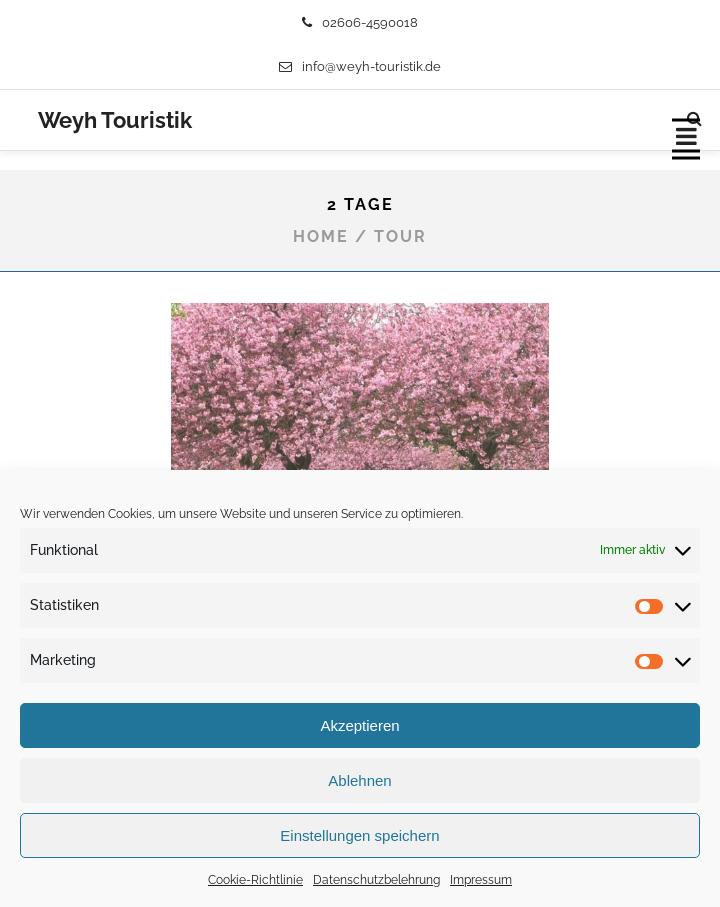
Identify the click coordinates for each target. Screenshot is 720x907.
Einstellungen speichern (359, 835)
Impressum (481, 880)
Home (321, 236)
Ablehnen (359, 780)
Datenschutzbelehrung (376, 880)
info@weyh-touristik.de (360, 66)
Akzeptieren (359, 725)
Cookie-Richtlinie (255, 880)
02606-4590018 (360, 22)
